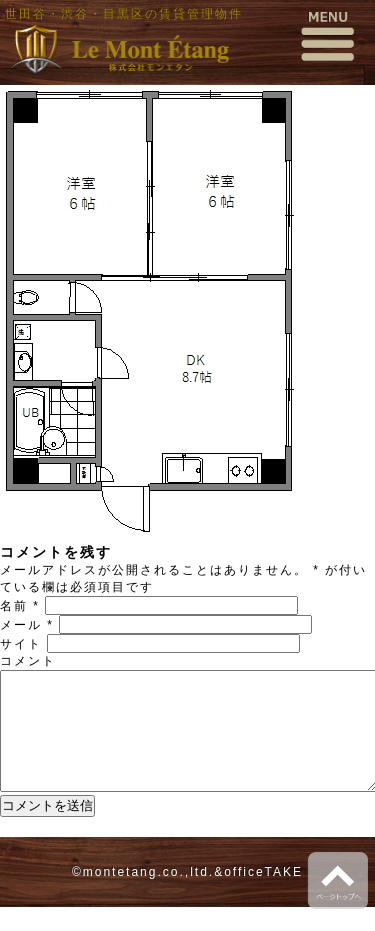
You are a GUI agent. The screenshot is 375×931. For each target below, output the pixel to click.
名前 (20, 606)
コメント (28, 661)
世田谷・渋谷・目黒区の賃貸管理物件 (124, 14)
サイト (21, 644)
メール (27, 625)
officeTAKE (263, 896)
